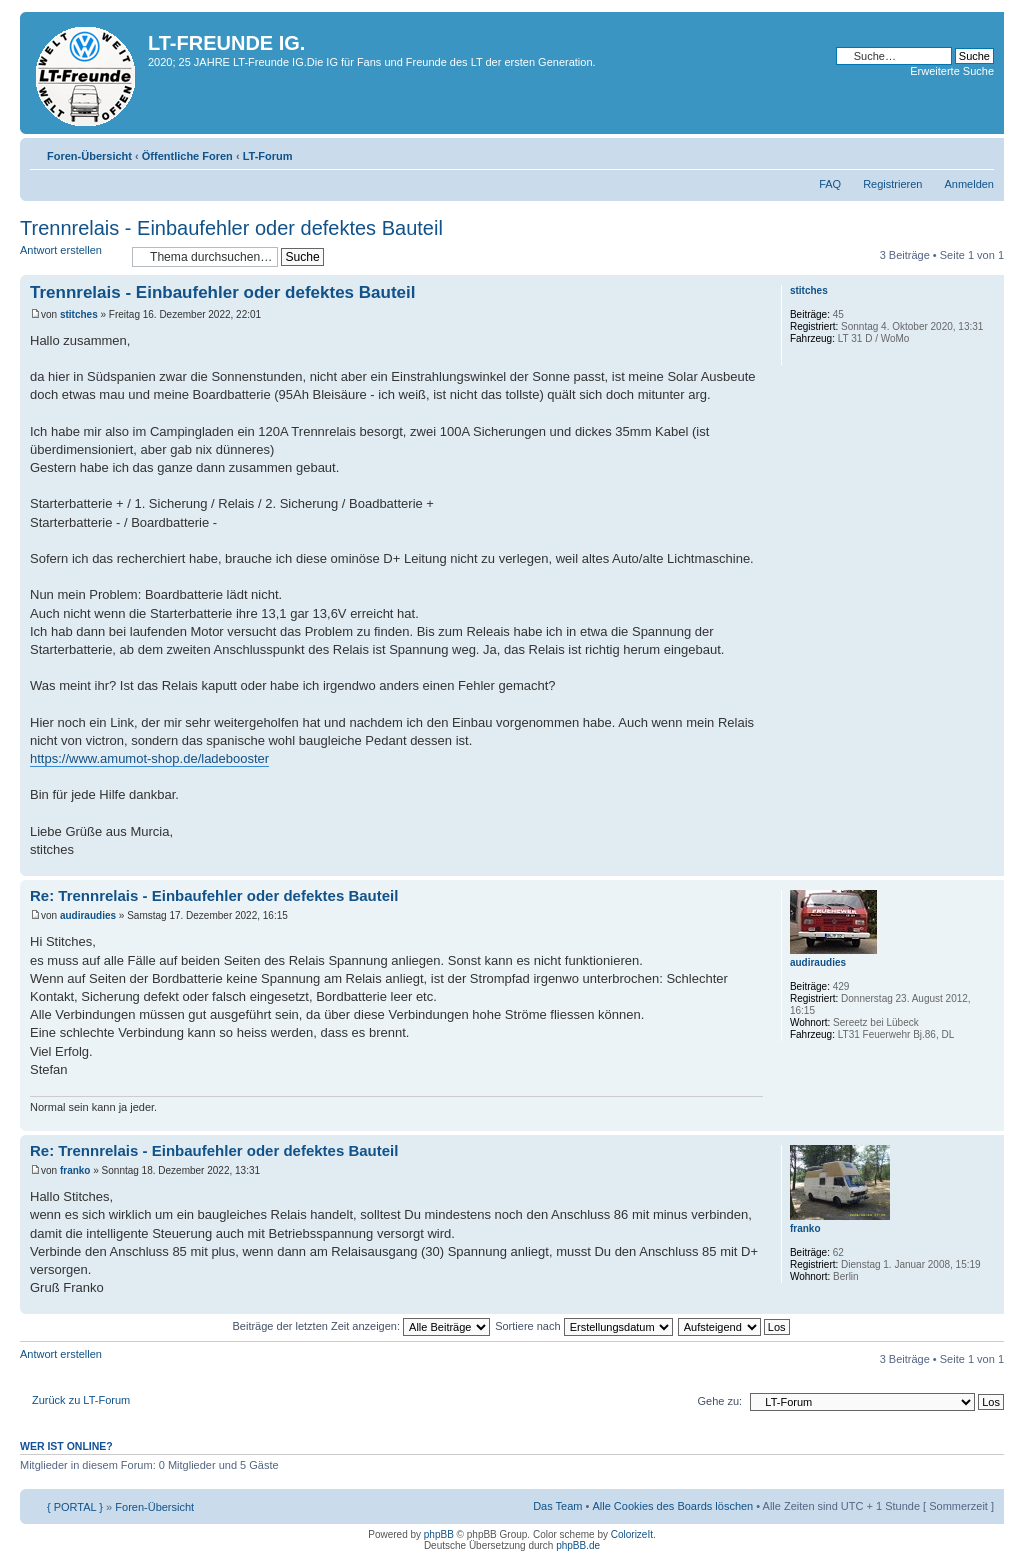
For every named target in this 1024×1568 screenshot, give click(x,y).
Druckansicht (949, 152)
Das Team (557, 1506)
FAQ (830, 184)
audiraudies (88, 915)
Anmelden (969, 184)
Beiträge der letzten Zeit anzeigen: (361, 1326)
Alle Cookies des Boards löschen (672, 1506)
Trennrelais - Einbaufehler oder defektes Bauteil (231, 228)
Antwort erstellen (71, 256)
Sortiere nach (583, 1326)
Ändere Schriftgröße (979, 152)
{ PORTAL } (75, 1507)
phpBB (439, 1534)
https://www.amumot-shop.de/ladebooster (149, 758)
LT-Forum (268, 156)
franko (75, 1170)
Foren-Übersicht (89, 156)
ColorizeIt (632, 1534)
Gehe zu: (719, 1401)
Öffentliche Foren (187, 156)
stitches (79, 314)
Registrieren (892, 184)
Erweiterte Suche (952, 71)
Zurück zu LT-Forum (81, 1400)
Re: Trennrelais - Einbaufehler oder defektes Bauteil (214, 895)
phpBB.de (578, 1545)
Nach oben (988, 865)
